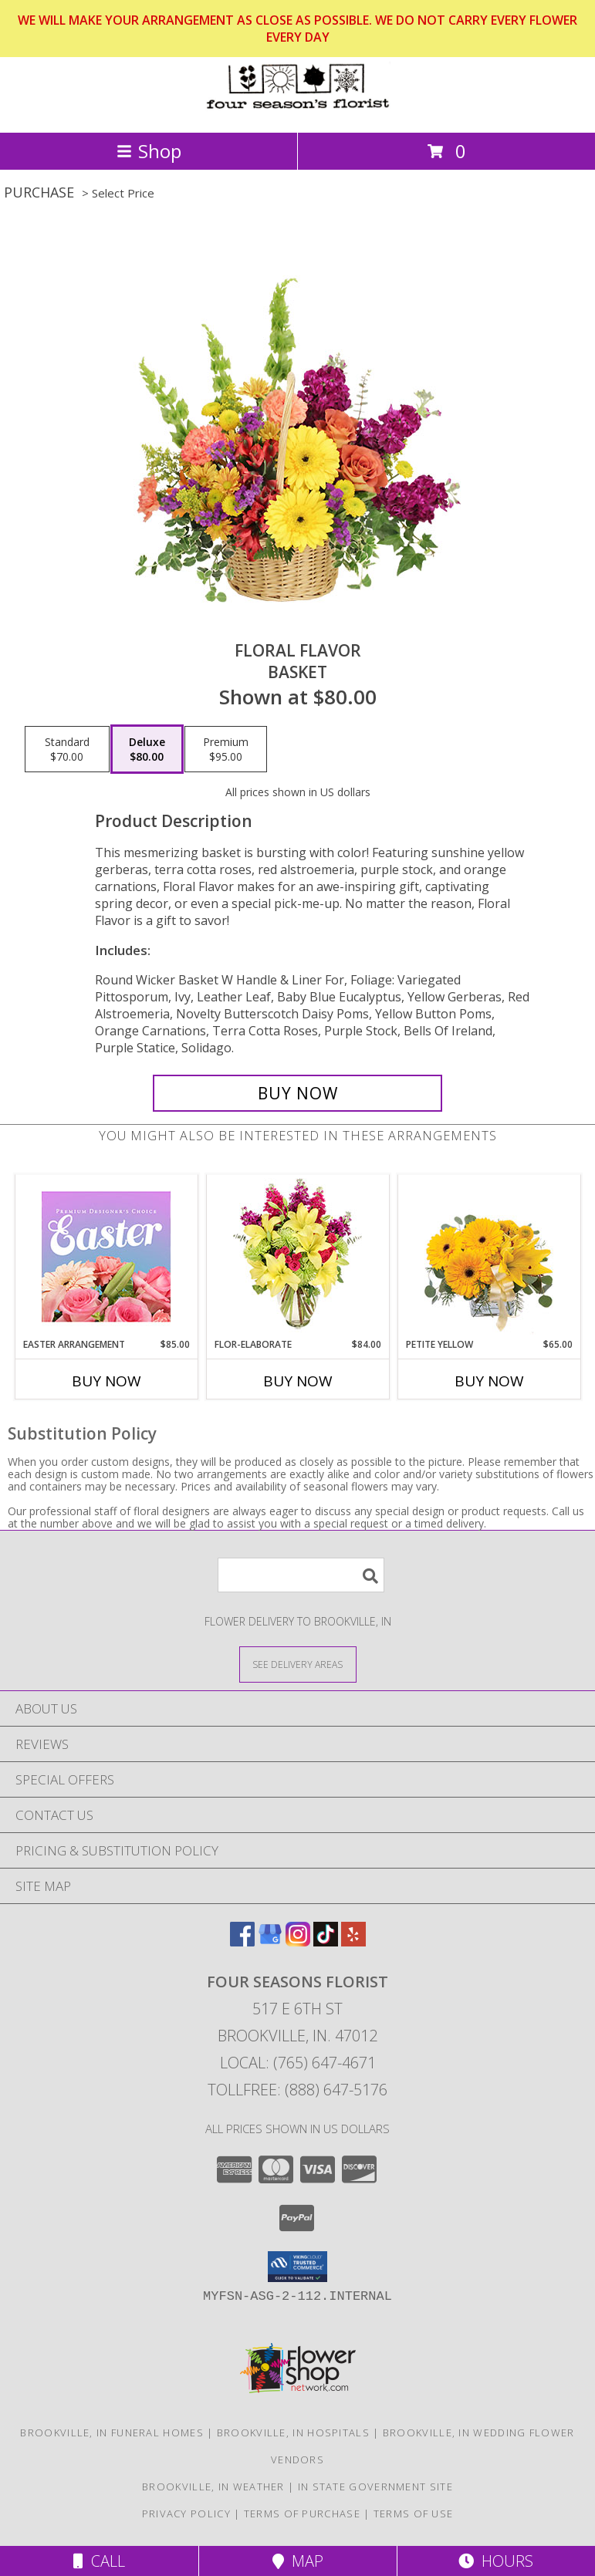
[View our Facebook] (242, 1941)
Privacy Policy (186, 2513)
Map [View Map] (297, 2561)
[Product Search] (301, 1575)
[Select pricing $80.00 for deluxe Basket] (147, 749)
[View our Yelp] (353, 1941)
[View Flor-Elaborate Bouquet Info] (297, 1256)
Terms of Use (414, 2513)
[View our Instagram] (298, 1941)
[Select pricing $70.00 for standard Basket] (67, 749)
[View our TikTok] (325, 1941)
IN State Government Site (375, 2486)
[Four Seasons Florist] (297, 110)
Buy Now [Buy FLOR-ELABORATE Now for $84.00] (298, 1381)
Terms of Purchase (302, 2513)
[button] (297, 2266)
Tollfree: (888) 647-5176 (297, 2089)
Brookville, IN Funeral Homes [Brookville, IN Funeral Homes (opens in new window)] (111, 2432)
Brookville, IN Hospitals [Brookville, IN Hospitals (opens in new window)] (293, 2432)
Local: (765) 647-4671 (298, 2062)
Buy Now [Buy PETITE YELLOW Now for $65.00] (489, 1381)
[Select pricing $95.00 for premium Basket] (225, 749)
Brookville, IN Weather (213, 2486)
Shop (149, 151)
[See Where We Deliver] (298, 1663)
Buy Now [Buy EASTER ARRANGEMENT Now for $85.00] (106, 1381)
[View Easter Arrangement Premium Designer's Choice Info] (106, 1256)
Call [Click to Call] (99, 2561)
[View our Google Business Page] (270, 1941)
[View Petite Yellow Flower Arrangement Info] (488, 1256)
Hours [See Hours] (495, 2561)
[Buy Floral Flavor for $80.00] (298, 1093)
